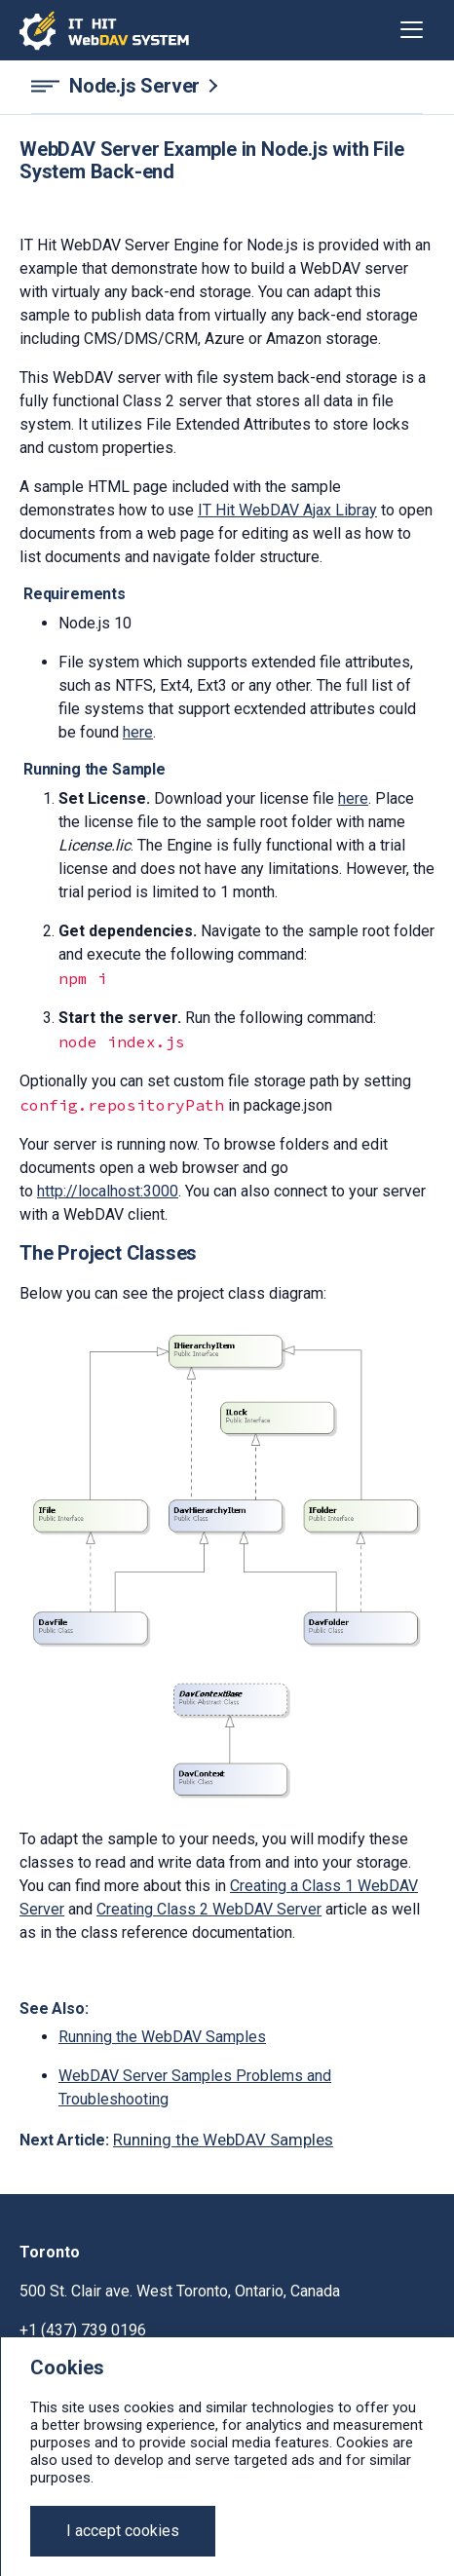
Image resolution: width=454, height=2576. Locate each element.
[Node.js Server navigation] (227, 86)
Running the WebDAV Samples (162, 2036)
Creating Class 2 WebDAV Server (209, 1909)
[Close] (122, 2531)
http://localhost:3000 (107, 1191)
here (138, 732)
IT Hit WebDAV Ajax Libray (287, 510)
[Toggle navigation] (412, 30)
